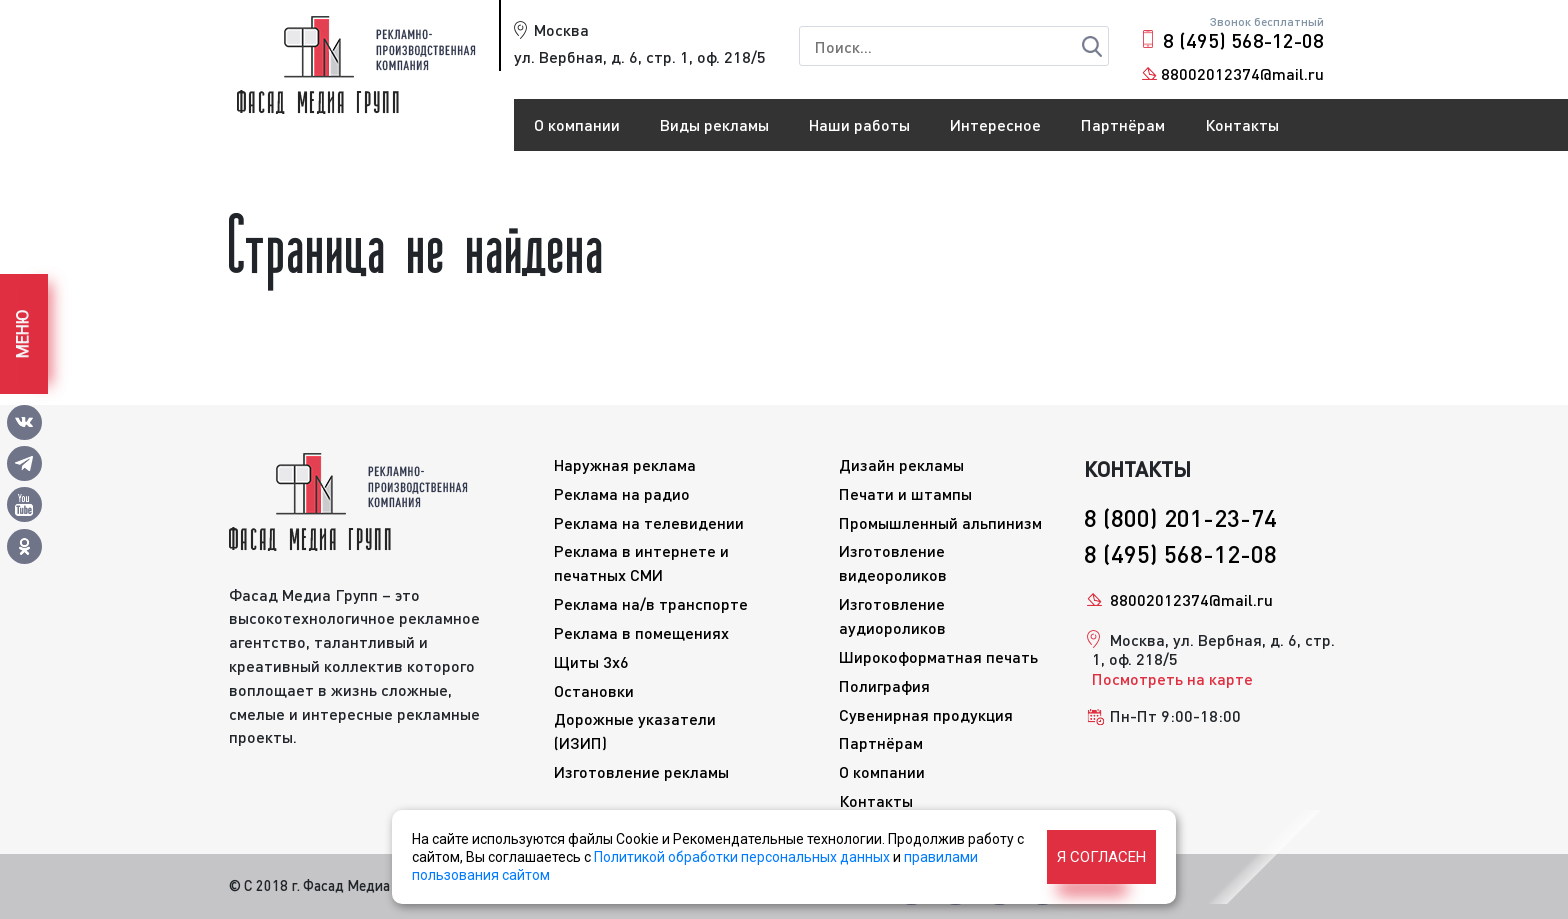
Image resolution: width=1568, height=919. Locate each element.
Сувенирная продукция (926, 714)
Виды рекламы (714, 124)
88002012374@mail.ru (1242, 73)
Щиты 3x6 (591, 661)
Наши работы (859, 124)
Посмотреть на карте (1172, 678)
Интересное (995, 124)
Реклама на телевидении (649, 522)
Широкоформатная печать (938, 656)
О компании (577, 124)
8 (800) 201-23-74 (1180, 517)
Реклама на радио (622, 493)
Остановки (594, 690)
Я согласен (1101, 857)
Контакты (1242, 124)
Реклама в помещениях (641, 632)
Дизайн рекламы (901, 464)
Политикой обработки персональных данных (742, 857)
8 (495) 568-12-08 (1243, 40)
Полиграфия (884, 685)
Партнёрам (1123, 124)
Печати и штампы (905, 493)
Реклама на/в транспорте (651, 603)
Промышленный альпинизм (940, 522)
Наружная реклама (625, 464)
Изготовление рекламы (641, 771)
